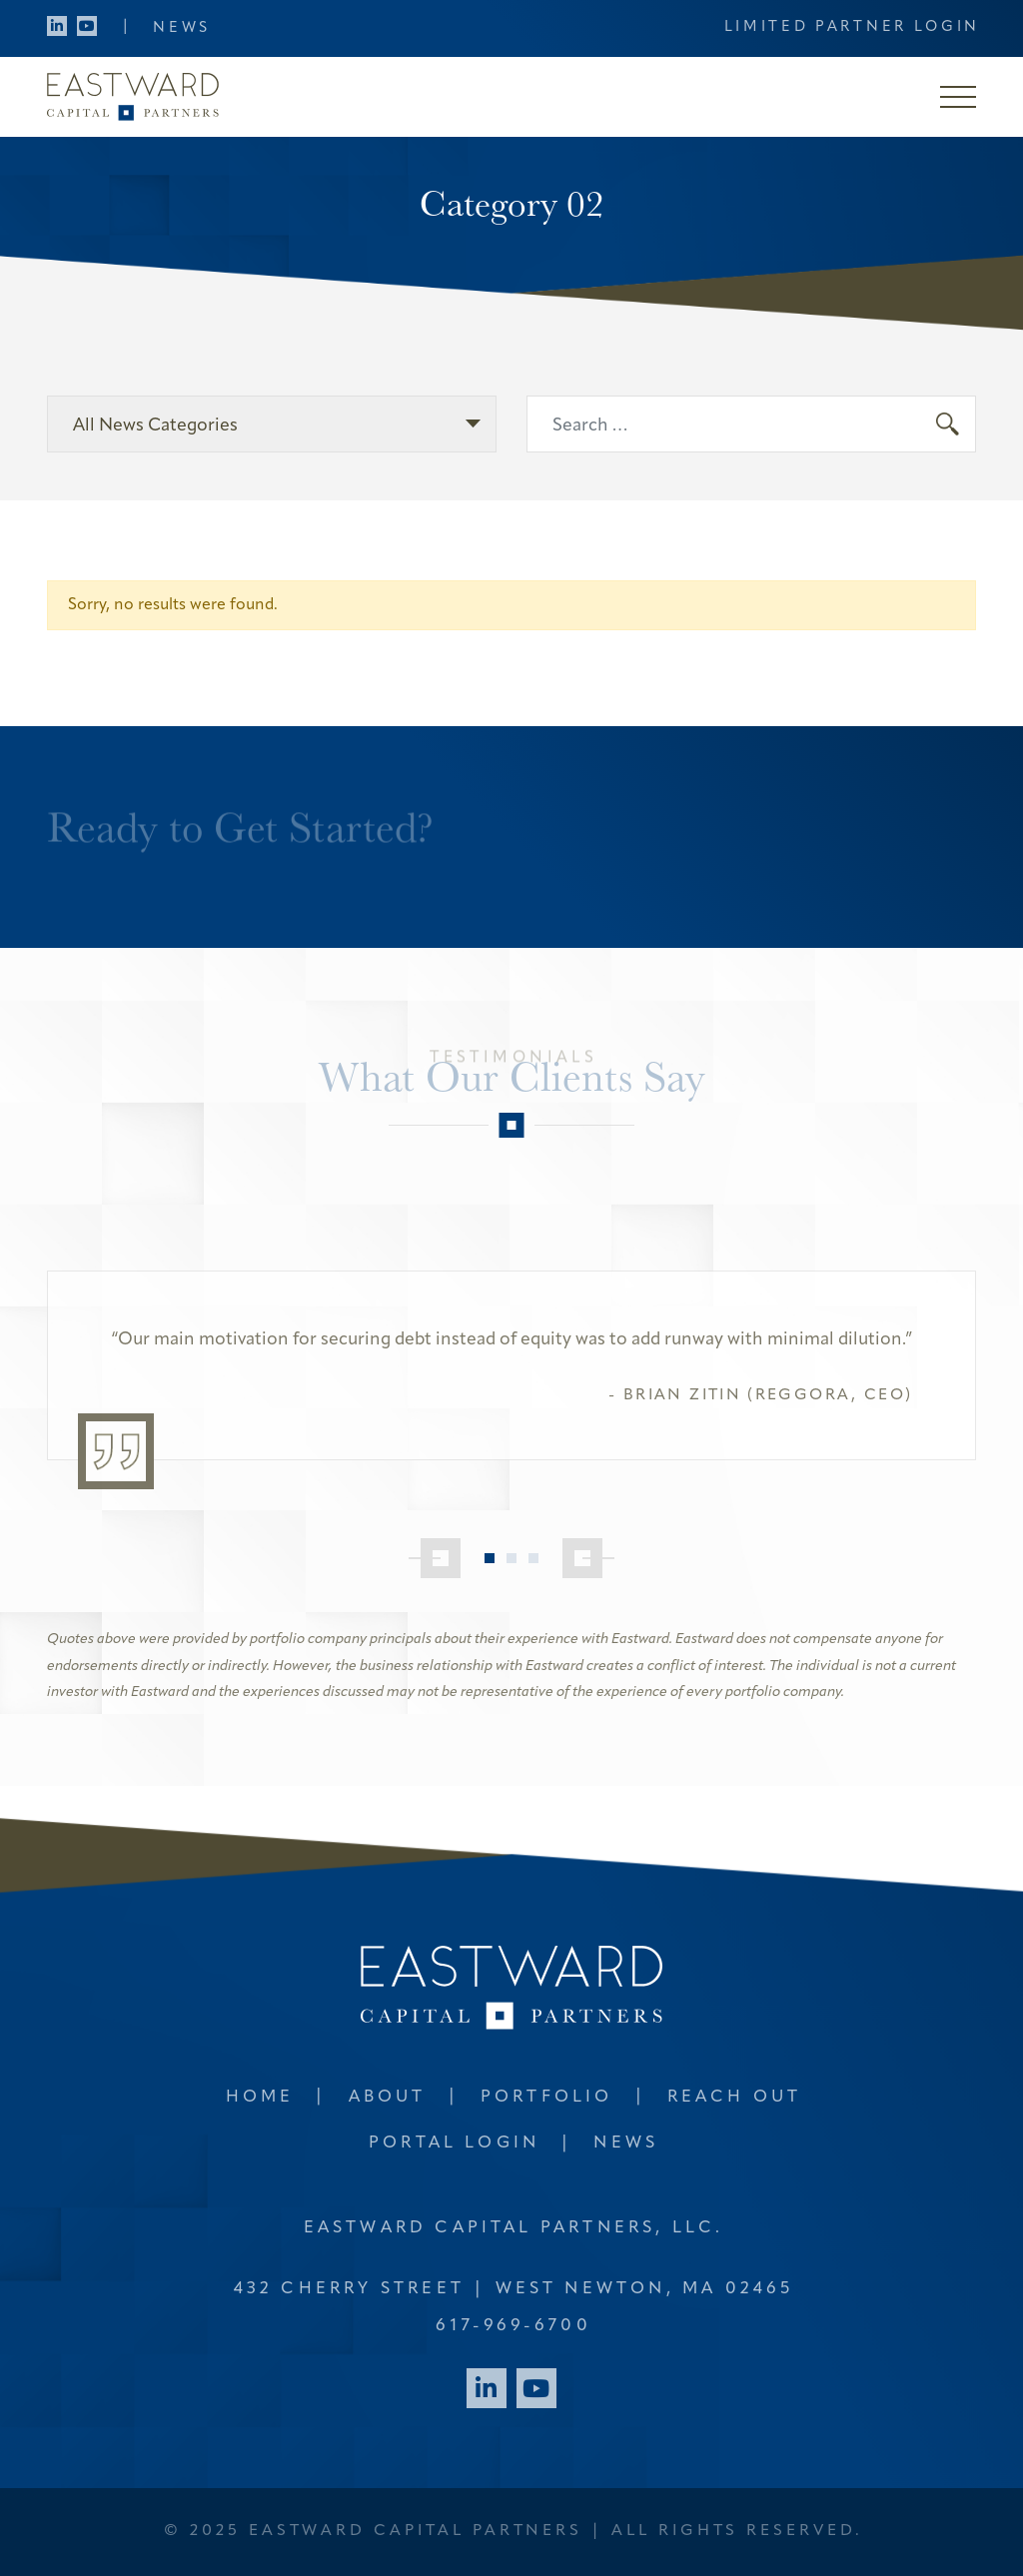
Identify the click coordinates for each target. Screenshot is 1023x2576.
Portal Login (454, 2143)
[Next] (588, 1558)
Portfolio (547, 2097)
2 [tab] (511, 1558)
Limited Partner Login (852, 27)
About (388, 2097)
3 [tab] (533, 1558)
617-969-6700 (513, 2325)
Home (260, 2097)
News (182, 28)
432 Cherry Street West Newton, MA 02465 (514, 2288)
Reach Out (734, 2097)
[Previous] (435, 1558)
